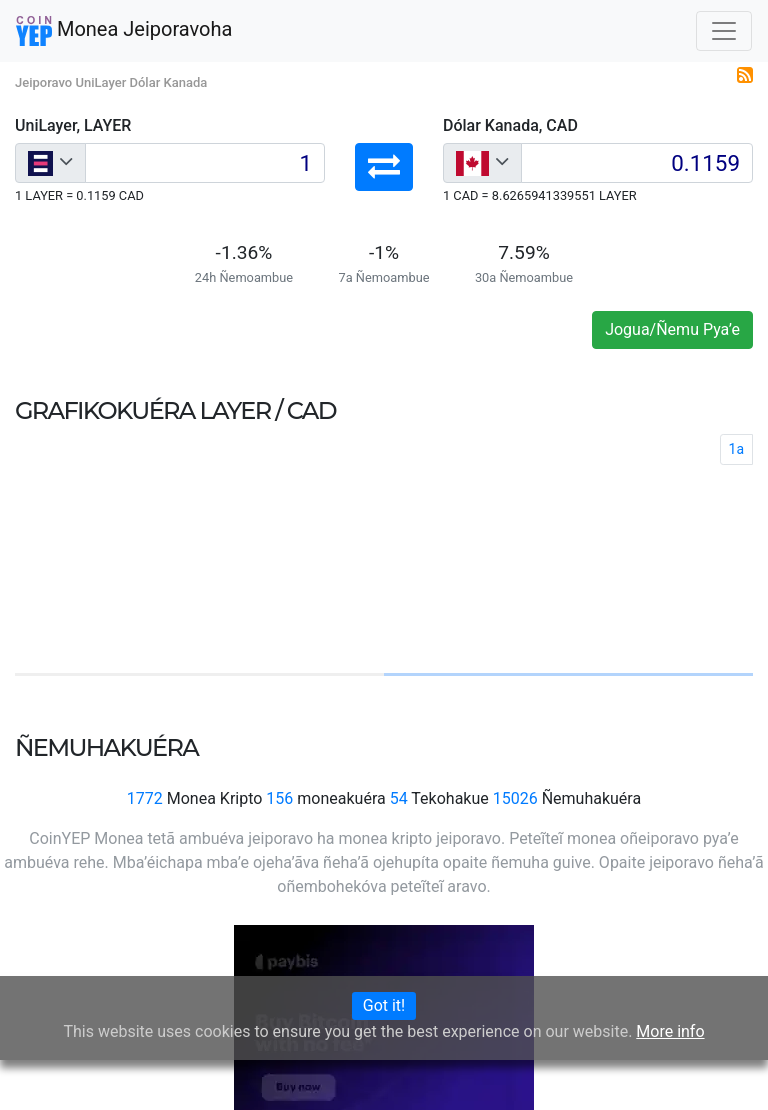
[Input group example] (205, 163)
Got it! (384, 1005)
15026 (515, 798)
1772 (145, 798)
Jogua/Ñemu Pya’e (672, 329)
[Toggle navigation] (724, 31)
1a (736, 449)
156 (279, 798)
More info (670, 1031)
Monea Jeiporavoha (124, 31)
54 (399, 798)
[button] (384, 167)
